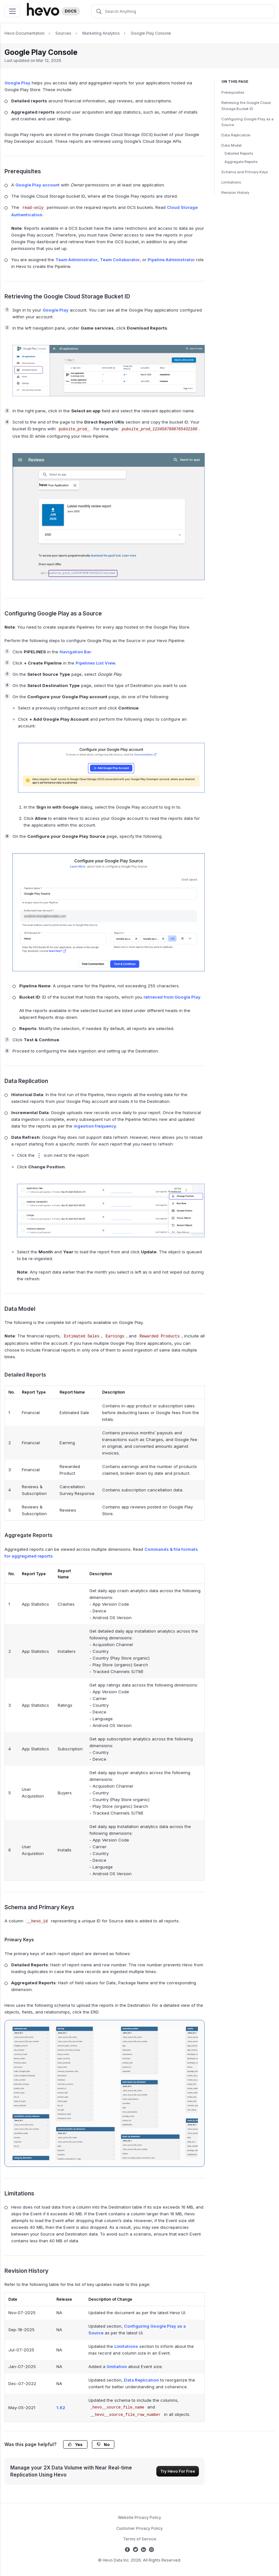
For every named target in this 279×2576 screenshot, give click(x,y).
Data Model (231, 145)
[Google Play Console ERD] (104, 2093)
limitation (117, 2366)
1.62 (60, 2407)
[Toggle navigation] (12, 11)
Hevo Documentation (24, 33)
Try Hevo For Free (177, 2471)
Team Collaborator (120, 259)
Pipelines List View (95, 662)
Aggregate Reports (241, 161)
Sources (63, 33)
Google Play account (37, 184)
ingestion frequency (95, 1126)
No (103, 2444)
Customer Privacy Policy (139, 2528)
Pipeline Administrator (171, 259)
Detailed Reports (239, 153)
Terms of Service (139, 2539)
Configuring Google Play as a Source (247, 122)
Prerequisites (232, 92)
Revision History (235, 192)
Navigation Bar (75, 651)
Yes (75, 2444)
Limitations (231, 182)
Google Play (17, 82)
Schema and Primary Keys (244, 172)
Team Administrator (76, 259)
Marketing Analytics (101, 33)
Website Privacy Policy (139, 2517)
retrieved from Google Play (172, 997)
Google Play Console (151, 33)
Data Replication (235, 135)
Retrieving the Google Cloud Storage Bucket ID (246, 105)
